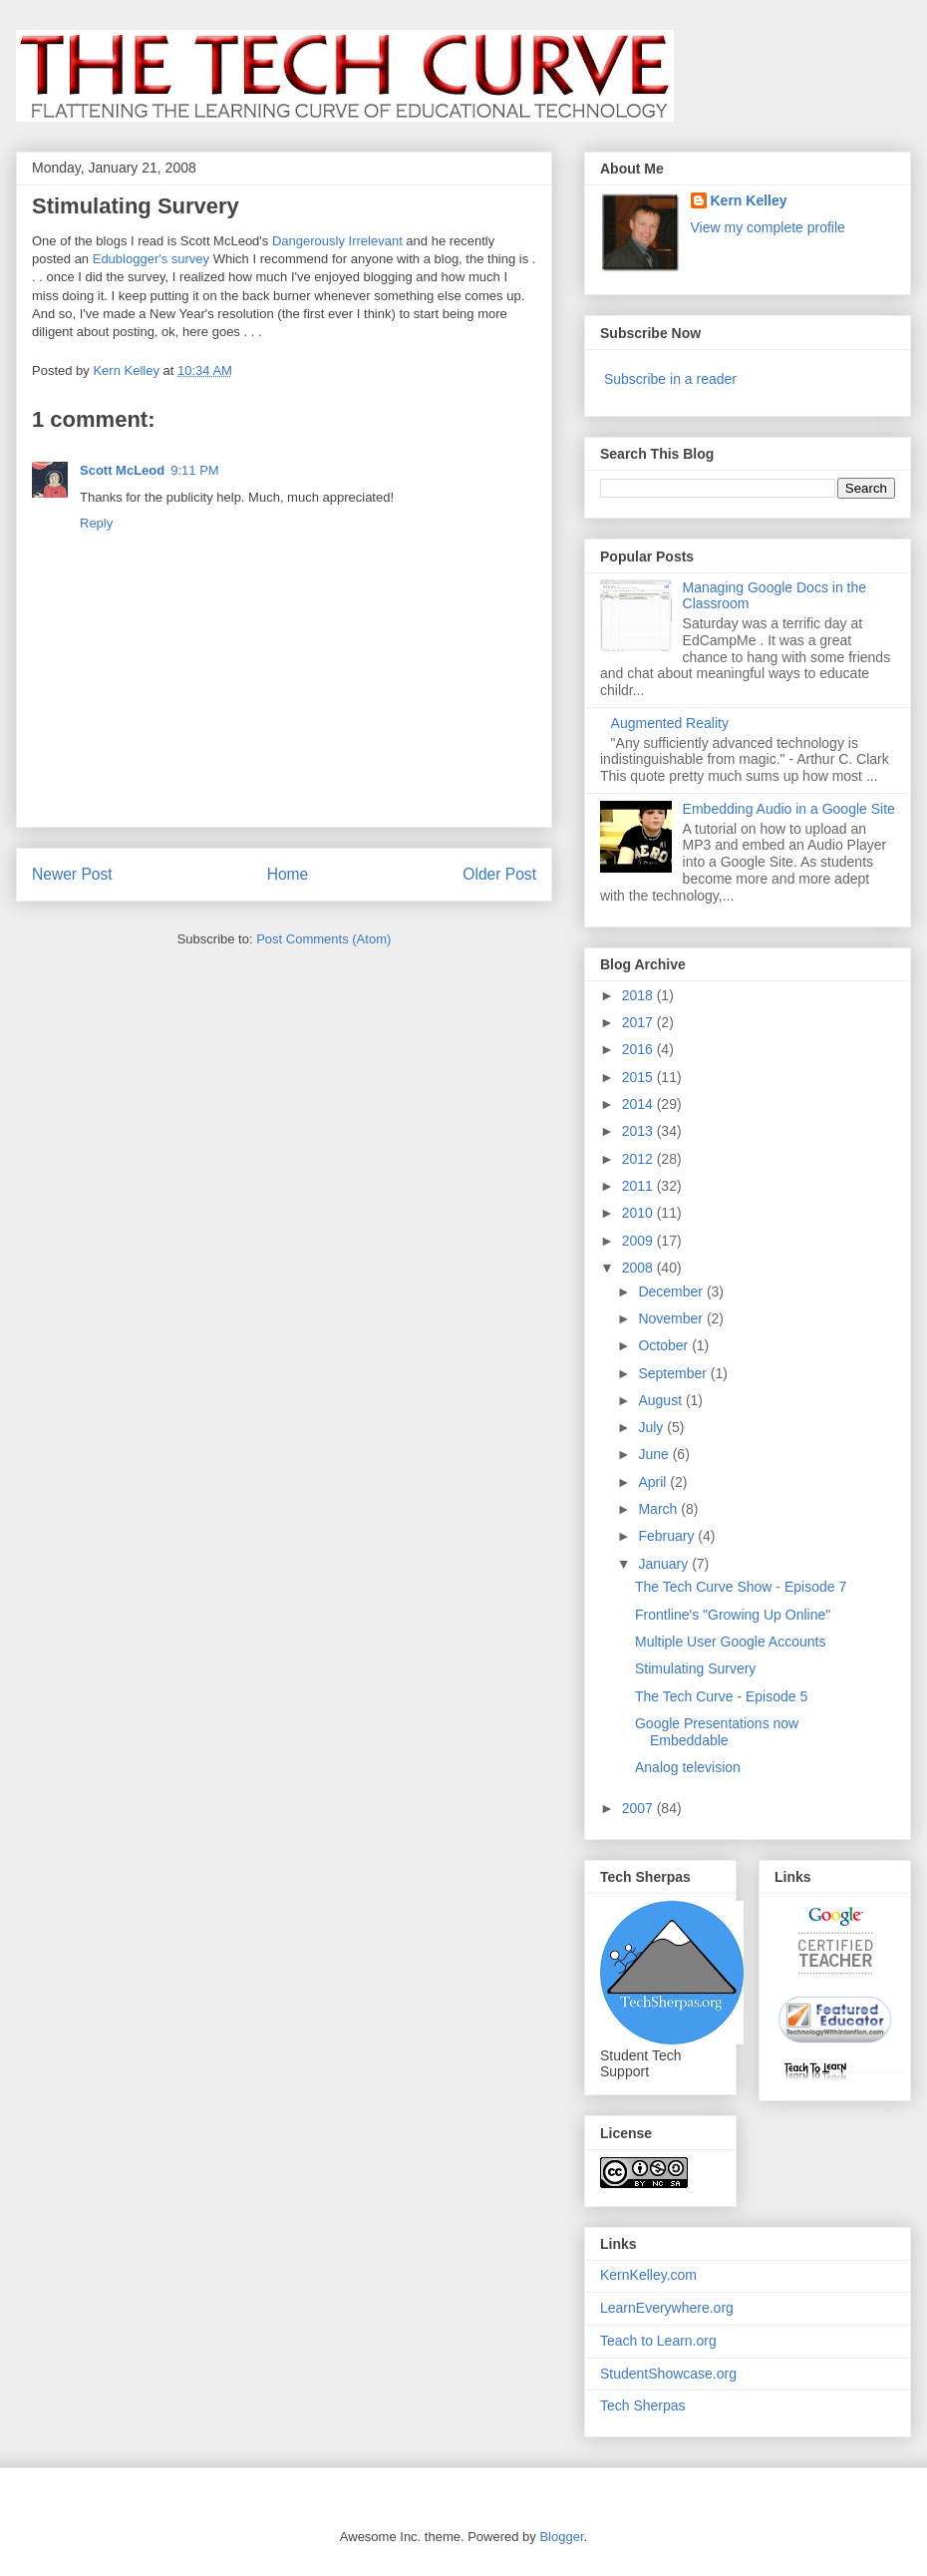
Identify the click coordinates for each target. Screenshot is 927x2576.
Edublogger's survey (151, 258)
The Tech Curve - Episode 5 (721, 1696)
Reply (96, 523)
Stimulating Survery (695, 1668)
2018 (639, 995)
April (654, 1482)
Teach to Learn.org (658, 2341)
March (659, 1509)
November (672, 1318)
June (655, 1454)
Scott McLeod (122, 470)
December (672, 1291)
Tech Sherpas (643, 2405)
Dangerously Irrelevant (337, 240)
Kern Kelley (749, 200)
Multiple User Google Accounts (730, 1642)
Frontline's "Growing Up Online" (732, 1615)
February (668, 1536)
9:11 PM (194, 470)
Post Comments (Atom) (323, 938)
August (661, 1400)
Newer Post (72, 874)
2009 (639, 1241)
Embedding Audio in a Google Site (789, 809)
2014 (639, 1104)
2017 (639, 1022)
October (665, 1345)
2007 (639, 1808)
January (665, 1564)
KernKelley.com (648, 2275)
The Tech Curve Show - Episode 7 (740, 1587)
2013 (639, 1131)
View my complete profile (768, 227)
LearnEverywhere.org (667, 2308)
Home (288, 874)
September (674, 1373)
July (652, 1427)
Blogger (561, 2536)
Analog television (688, 1767)
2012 (639, 1159)
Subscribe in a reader (670, 379)
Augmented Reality (670, 723)
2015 (639, 1077)
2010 (639, 1213)
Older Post (499, 874)
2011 (639, 1186)
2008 (639, 1268)
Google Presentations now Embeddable (716, 1731)
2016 (639, 1049)
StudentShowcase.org (668, 2374)
